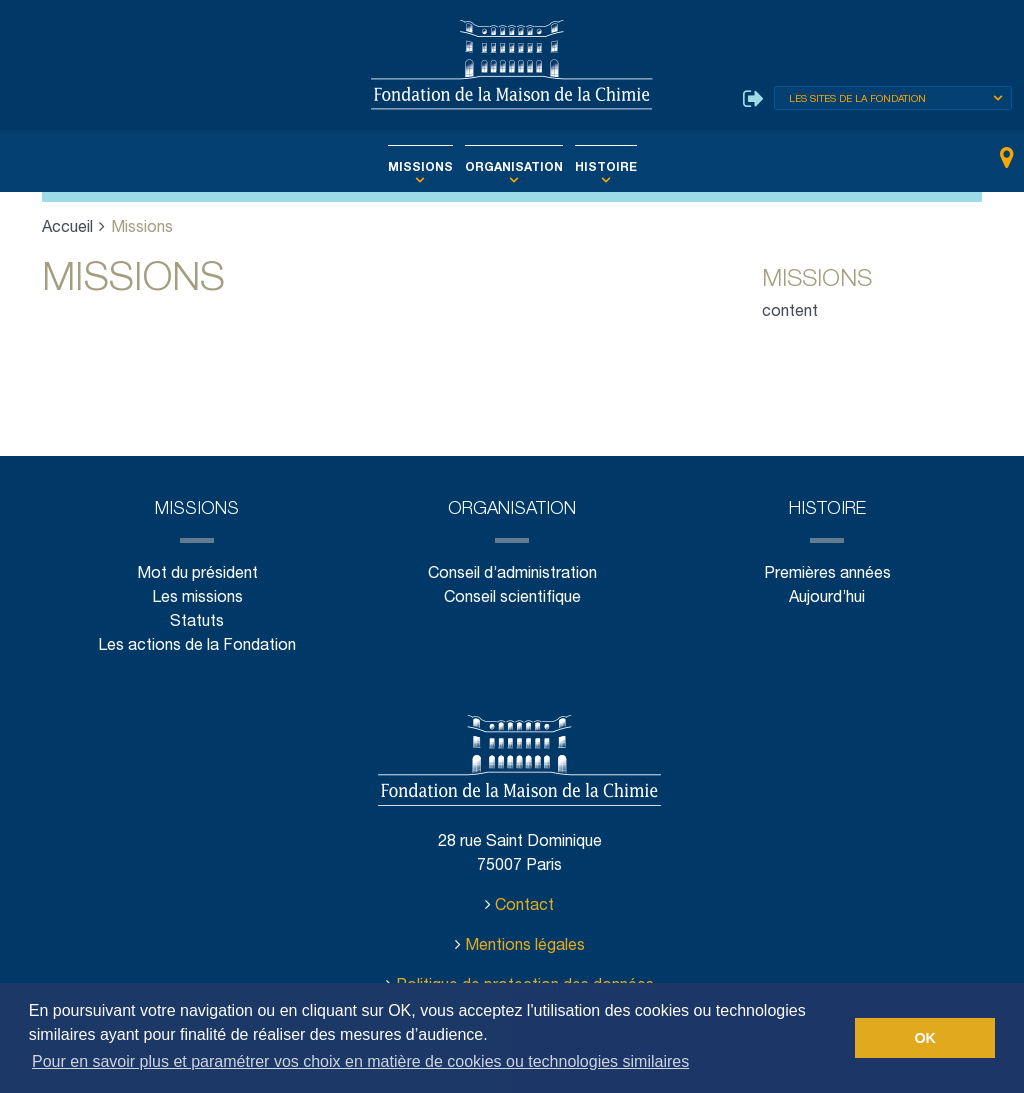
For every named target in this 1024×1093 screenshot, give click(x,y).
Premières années (827, 574)
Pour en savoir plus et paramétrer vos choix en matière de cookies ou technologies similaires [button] (360, 1061)
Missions (430, 168)
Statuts (197, 622)
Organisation (513, 168)
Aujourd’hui (827, 598)
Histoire (595, 168)
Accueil (68, 228)
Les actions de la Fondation (196, 646)
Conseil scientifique (511, 598)
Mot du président (197, 574)
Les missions (197, 598)
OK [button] (925, 1038)
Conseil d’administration (511, 574)
